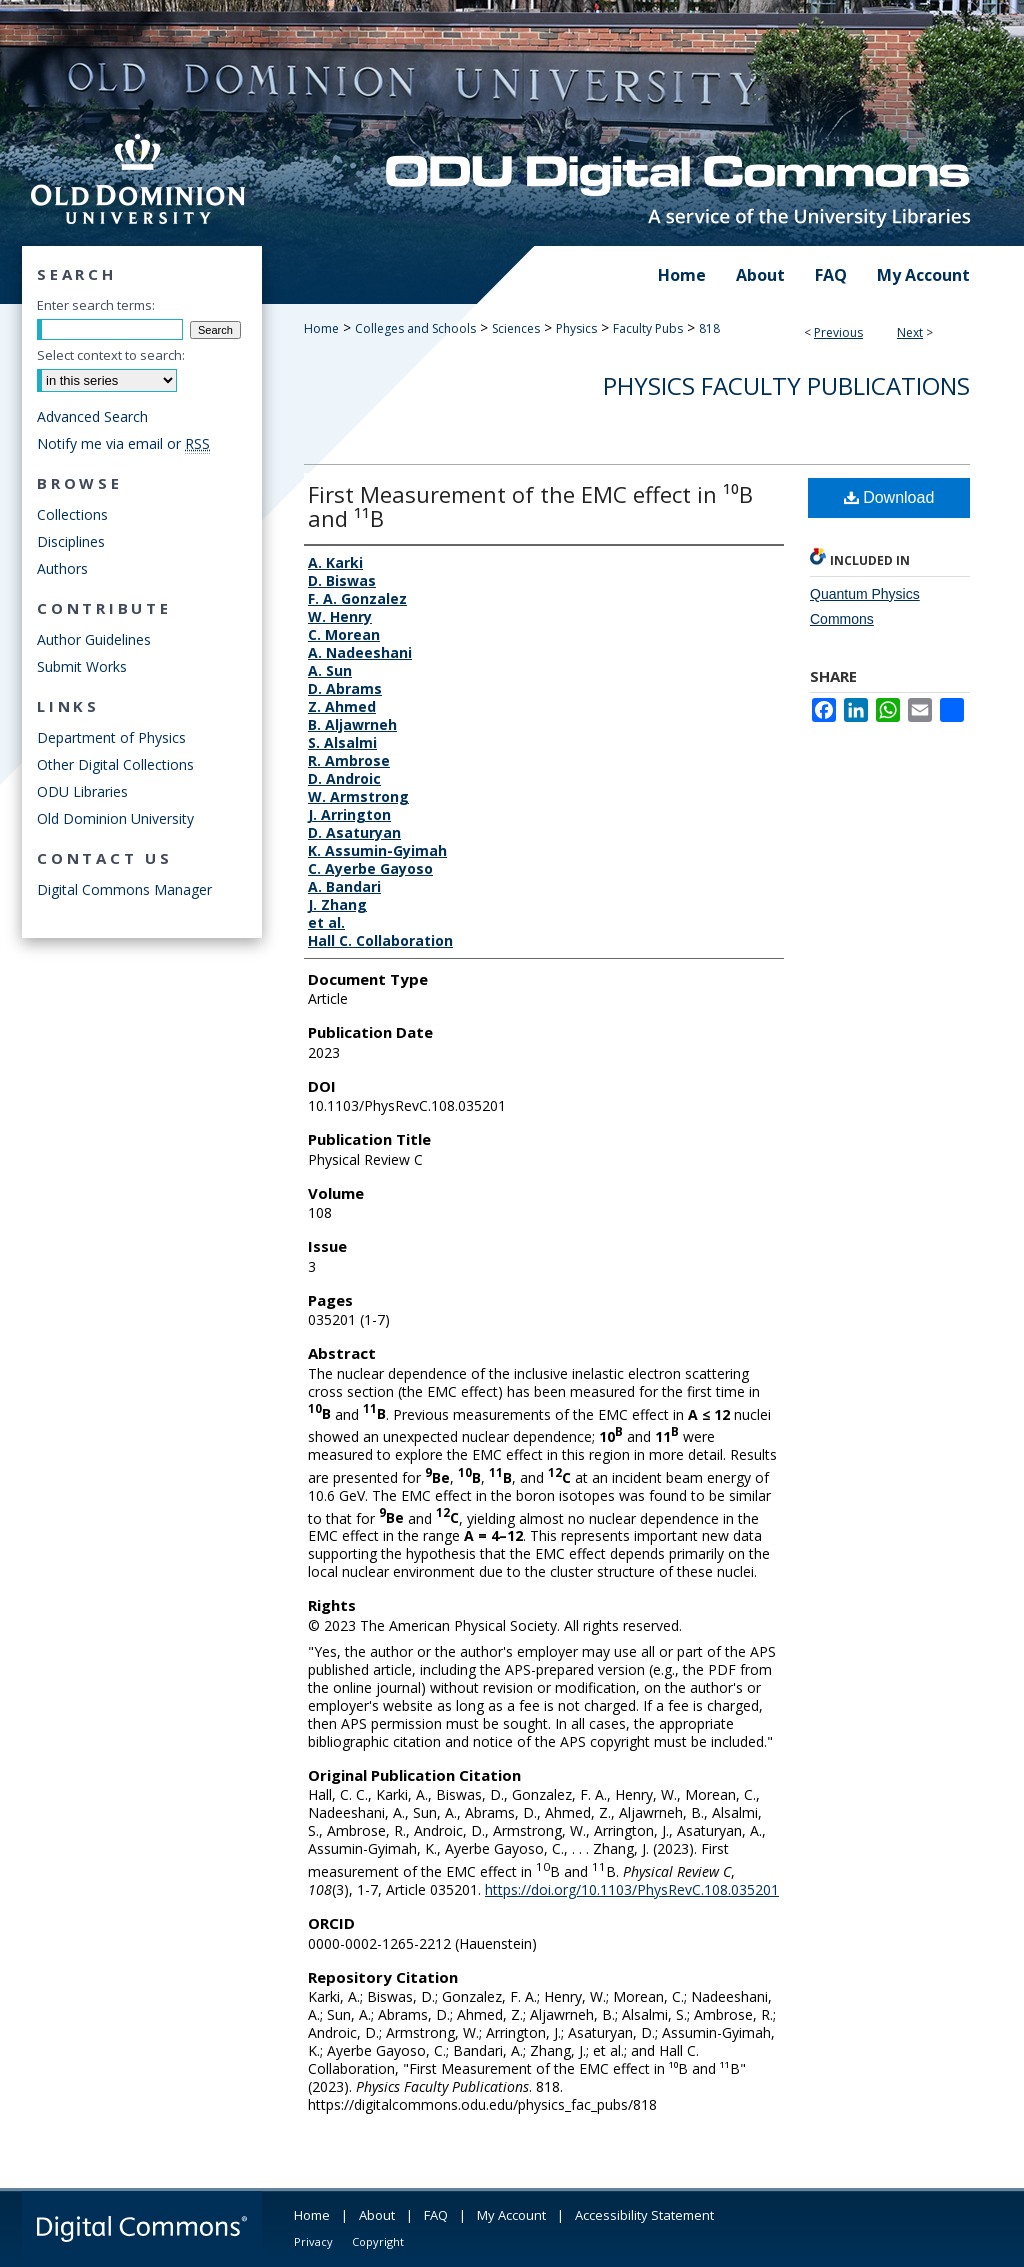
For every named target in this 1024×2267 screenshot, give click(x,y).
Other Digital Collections (115, 764)
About (377, 2215)
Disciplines (71, 541)
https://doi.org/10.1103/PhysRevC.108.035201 (632, 1889)
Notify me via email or (123, 443)
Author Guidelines (94, 639)
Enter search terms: (96, 305)
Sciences (516, 328)
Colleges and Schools (415, 328)
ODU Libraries (82, 791)
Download (889, 497)
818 (709, 328)
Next (910, 332)
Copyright (378, 2241)
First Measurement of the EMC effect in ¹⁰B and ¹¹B (530, 506)
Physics (576, 328)
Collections (72, 514)
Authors (62, 568)
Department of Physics (111, 737)
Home (321, 328)
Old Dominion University (115, 818)
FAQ (436, 2215)
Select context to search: (111, 355)
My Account (511, 2215)
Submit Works (82, 666)
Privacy (313, 2241)
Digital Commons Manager (124, 889)
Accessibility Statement (644, 2215)
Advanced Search (92, 416)
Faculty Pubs (648, 328)
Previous (838, 332)
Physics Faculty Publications (786, 385)
